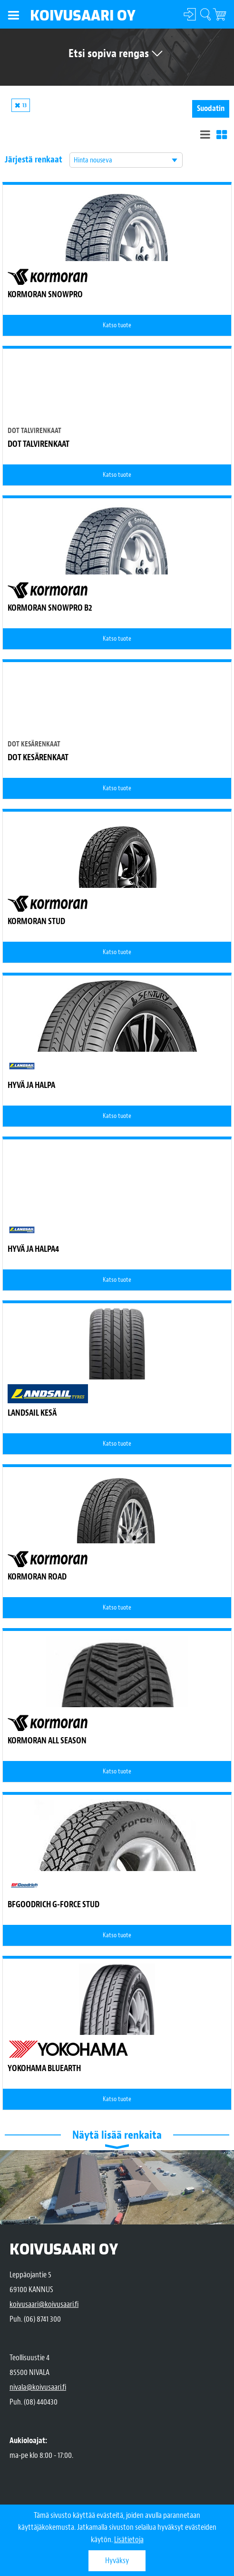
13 (24, 105)
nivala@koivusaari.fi (38, 2387)
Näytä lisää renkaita (117, 2135)
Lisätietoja (129, 2540)
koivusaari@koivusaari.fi (44, 2304)
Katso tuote (117, 325)
